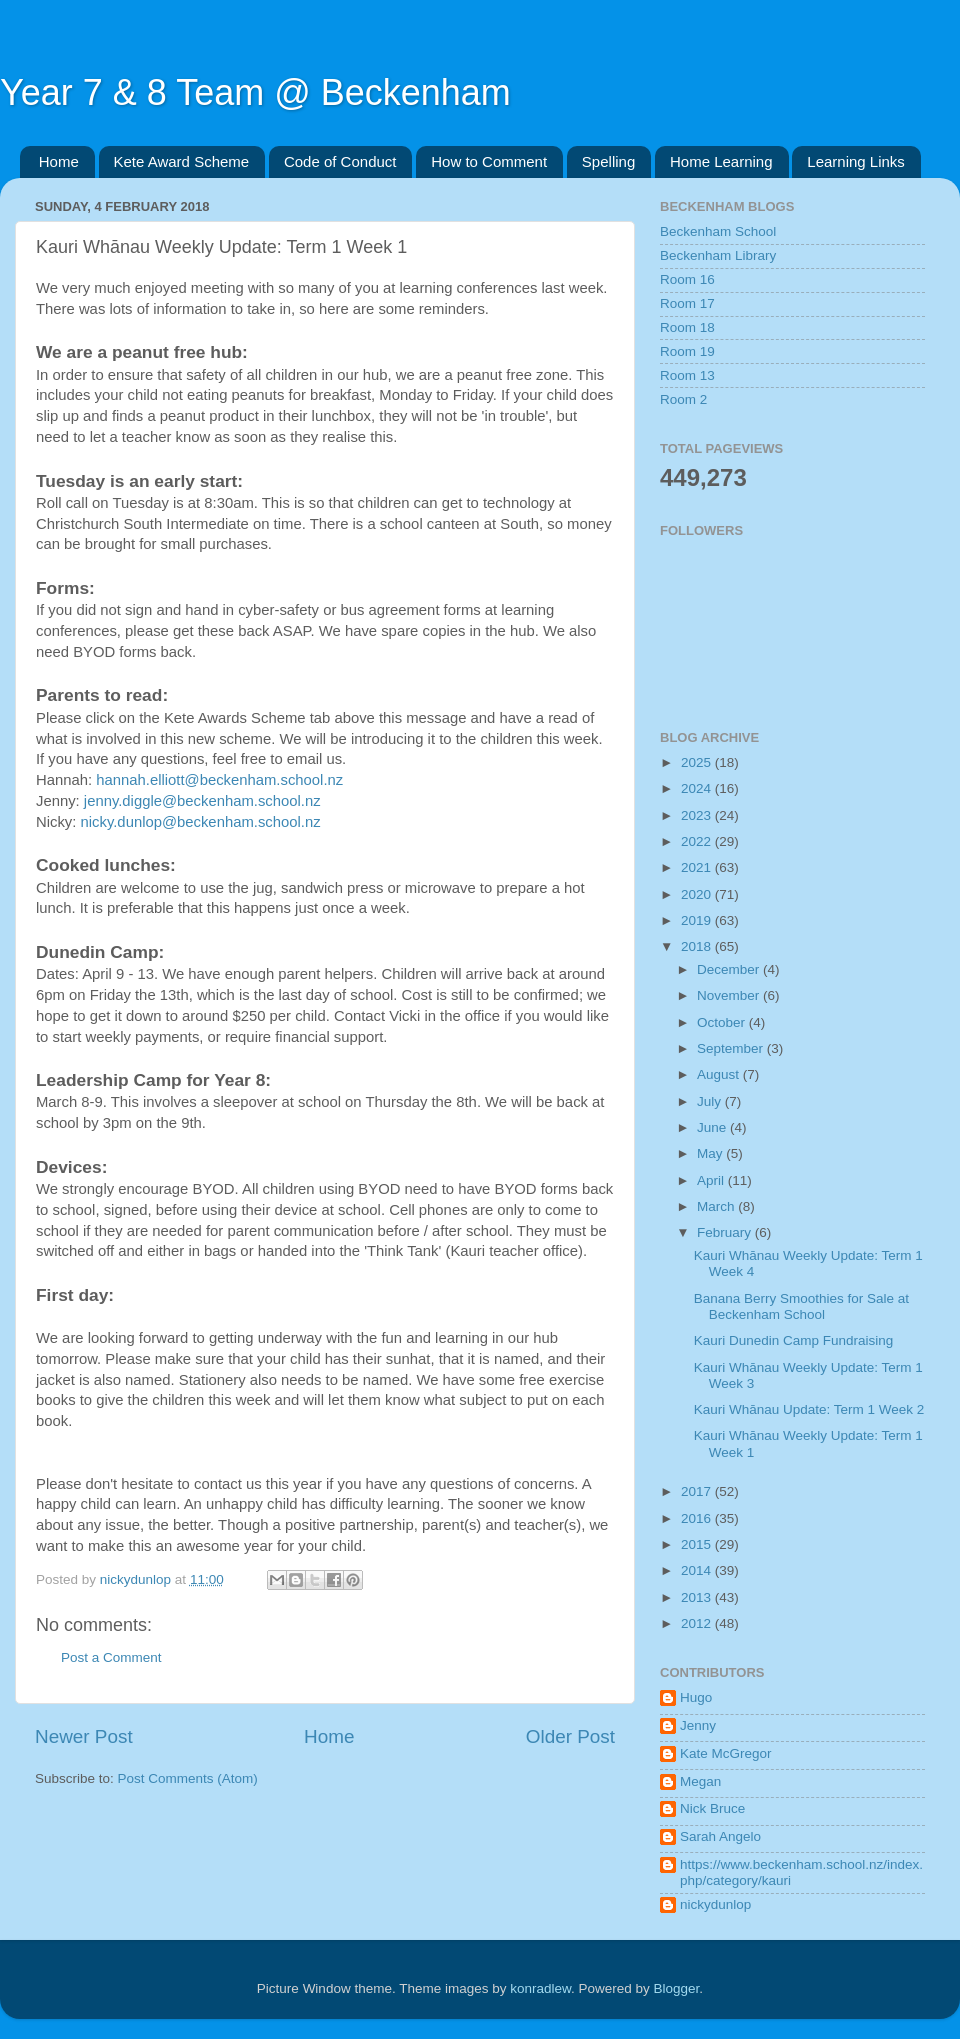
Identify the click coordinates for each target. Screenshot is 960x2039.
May (711, 1153)
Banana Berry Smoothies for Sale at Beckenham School (801, 1306)
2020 (698, 894)
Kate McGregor (726, 1753)
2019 (698, 920)
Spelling (608, 161)
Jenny (698, 1725)
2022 (698, 841)
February (726, 1232)
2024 (698, 788)
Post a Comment (111, 1657)
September (732, 1048)
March (717, 1206)
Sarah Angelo (720, 1836)
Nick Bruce (712, 1808)
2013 (698, 1597)
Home (59, 161)
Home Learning (721, 161)
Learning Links (856, 161)
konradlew (540, 1988)
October (723, 1022)
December (730, 969)
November (730, 995)
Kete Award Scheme (182, 161)
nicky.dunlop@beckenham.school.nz (201, 822)
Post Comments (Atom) (188, 1778)
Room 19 (687, 351)
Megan (700, 1781)
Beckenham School (718, 231)
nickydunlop (715, 1904)
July (711, 1101)
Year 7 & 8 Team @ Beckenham (255, 92)
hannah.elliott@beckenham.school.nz (219, 780)
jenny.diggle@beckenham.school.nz (202, 801)
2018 (698, 946)
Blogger (677, 1988)
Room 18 (687, 327)
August (720, 1074)
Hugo (696, 1697)
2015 (698, 1544)
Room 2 (683, 399)
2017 (698, 1491)
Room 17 (687, 303)
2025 (698, 762)
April (712, 1180)
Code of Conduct (340, 161)
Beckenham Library (718, 255)
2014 (698, 1570)
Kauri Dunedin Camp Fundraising (794, 1340)
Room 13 (687, 375)
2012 (698, 1623)
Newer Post (84, 1736)
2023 (698, 815)
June (713, 1127)
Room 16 (687, 279)
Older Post (570, 1736)
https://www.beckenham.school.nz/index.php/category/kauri (801, 1872)
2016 (698, 1518)
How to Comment (489, 161)
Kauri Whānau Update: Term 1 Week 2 (809, 1409)
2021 (698, 867)
